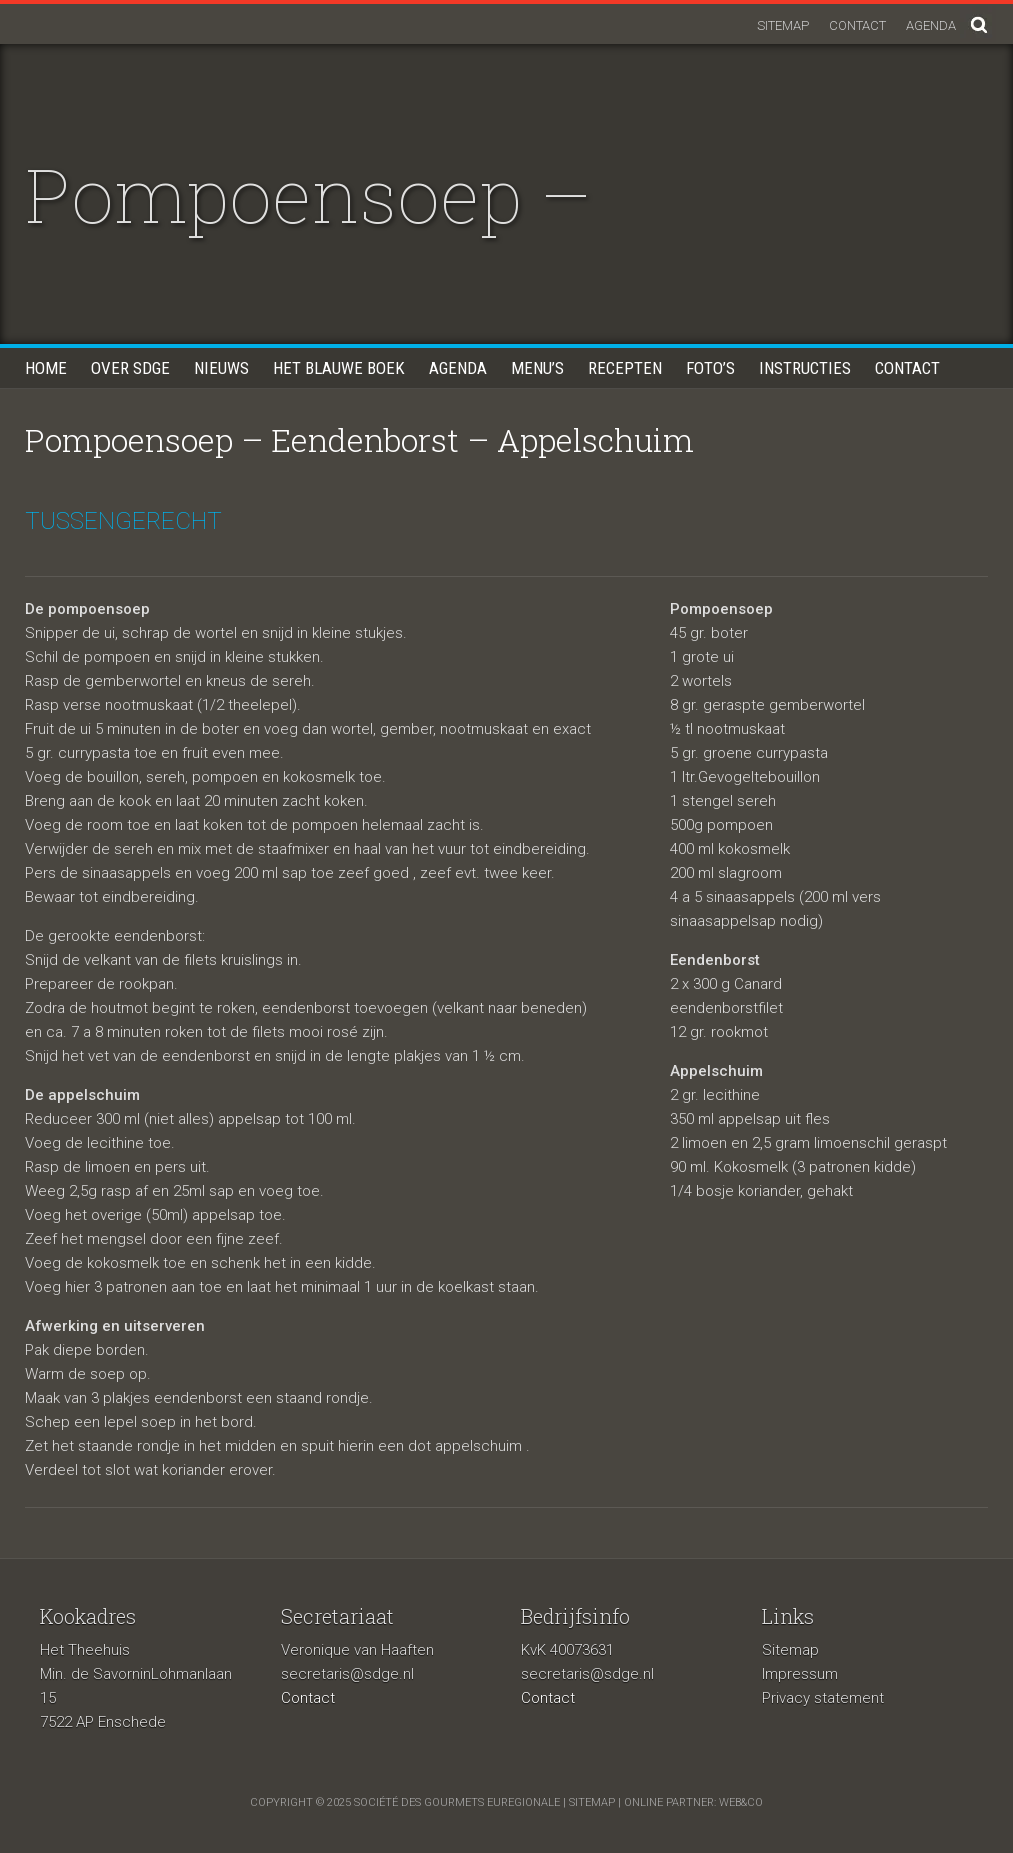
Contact (857, 25)
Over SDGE (130, 368)
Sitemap (783, 25)
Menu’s (537, 368)
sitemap (592, 1802)
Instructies (805, 368)
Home (46, 368)
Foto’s (710, 368)
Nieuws (221, 368)
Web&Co (741, 1802)
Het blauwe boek (339, 368)
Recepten (625, 368)
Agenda (931, 25)
